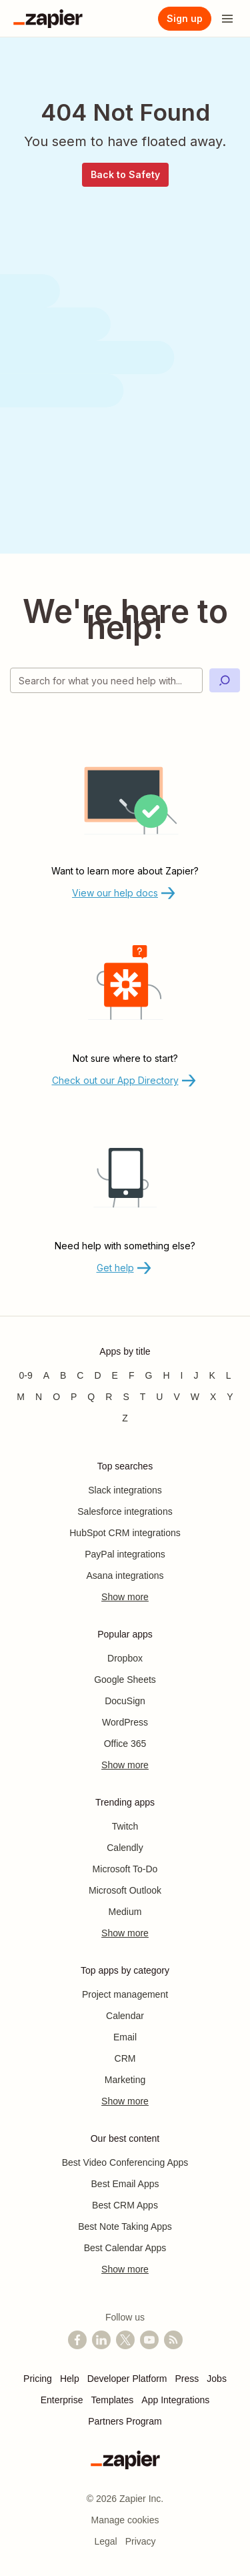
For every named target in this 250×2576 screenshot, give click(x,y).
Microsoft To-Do (125, 1869)
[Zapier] (48, 18)
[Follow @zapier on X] (125, 2340)
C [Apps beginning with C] (80, 1375)
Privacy (140, 2541)
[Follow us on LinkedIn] (101, 2340)
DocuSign (125, 1701)
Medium (125, 1911)
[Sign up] (184, 19)
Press (187, 2378)
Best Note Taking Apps (125, 2226)
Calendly (125, 1847)
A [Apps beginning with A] (46, 1375)
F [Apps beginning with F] (132, 1375)
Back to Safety (125, 174)
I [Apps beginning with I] (182, 1375)
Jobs (217, 2378)
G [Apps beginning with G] (149, 1375)
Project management (125, 1994)
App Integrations (175, 2400)
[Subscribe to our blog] (173, 2340)
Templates (112, 2400)
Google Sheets (125, 1679)
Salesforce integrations (124, 1511)
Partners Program (124, 2421)
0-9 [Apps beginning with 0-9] (25, 1375)
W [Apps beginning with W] (195, 1396)
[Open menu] (227, 19)
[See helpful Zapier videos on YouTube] (149, 2340)
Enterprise (62, 2400)
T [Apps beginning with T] (143, 1396)
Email (125, 2037)
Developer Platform (127, 2378)
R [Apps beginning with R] (108, 1396)
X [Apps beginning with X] (213, 1396)
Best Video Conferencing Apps (125, 2162)
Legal (105, 2541)
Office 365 (125, 1743)
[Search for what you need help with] (106, 680)
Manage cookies (125, 2520)
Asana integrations (125, 1575)
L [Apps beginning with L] (228, 1375)
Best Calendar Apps (125, 2247)
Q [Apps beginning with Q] (91, 1396)
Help (69, 2378)
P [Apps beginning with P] (74, 1396)
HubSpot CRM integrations (125, 1532)
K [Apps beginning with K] (212, 1375)
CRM (125, 2058)
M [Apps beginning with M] (21, 1396)
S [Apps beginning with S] (126, 1396)
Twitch (125, 1826)
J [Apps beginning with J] (195, 1375)
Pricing (37, 2378)
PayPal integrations (125, 1554)
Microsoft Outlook (125, 1890)
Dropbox (125, 1658)
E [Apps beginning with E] (115, 1375)
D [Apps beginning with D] (97, 1375)
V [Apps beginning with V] (176, 1396)
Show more (125, 1596)
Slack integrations (125, 1490)
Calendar (125, 2015)
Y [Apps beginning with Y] (230, 1396)
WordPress (125, 1722)
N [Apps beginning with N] (38, 1396)
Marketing (125, 2079)
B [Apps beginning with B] (63, 1375)
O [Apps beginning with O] (56, 1396)
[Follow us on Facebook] (77, 2340)
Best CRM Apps (125, 2205)
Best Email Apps (125, 2183)
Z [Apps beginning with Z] (125, 1418)
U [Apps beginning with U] (159, 1396)
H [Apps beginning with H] (166, 1375)
